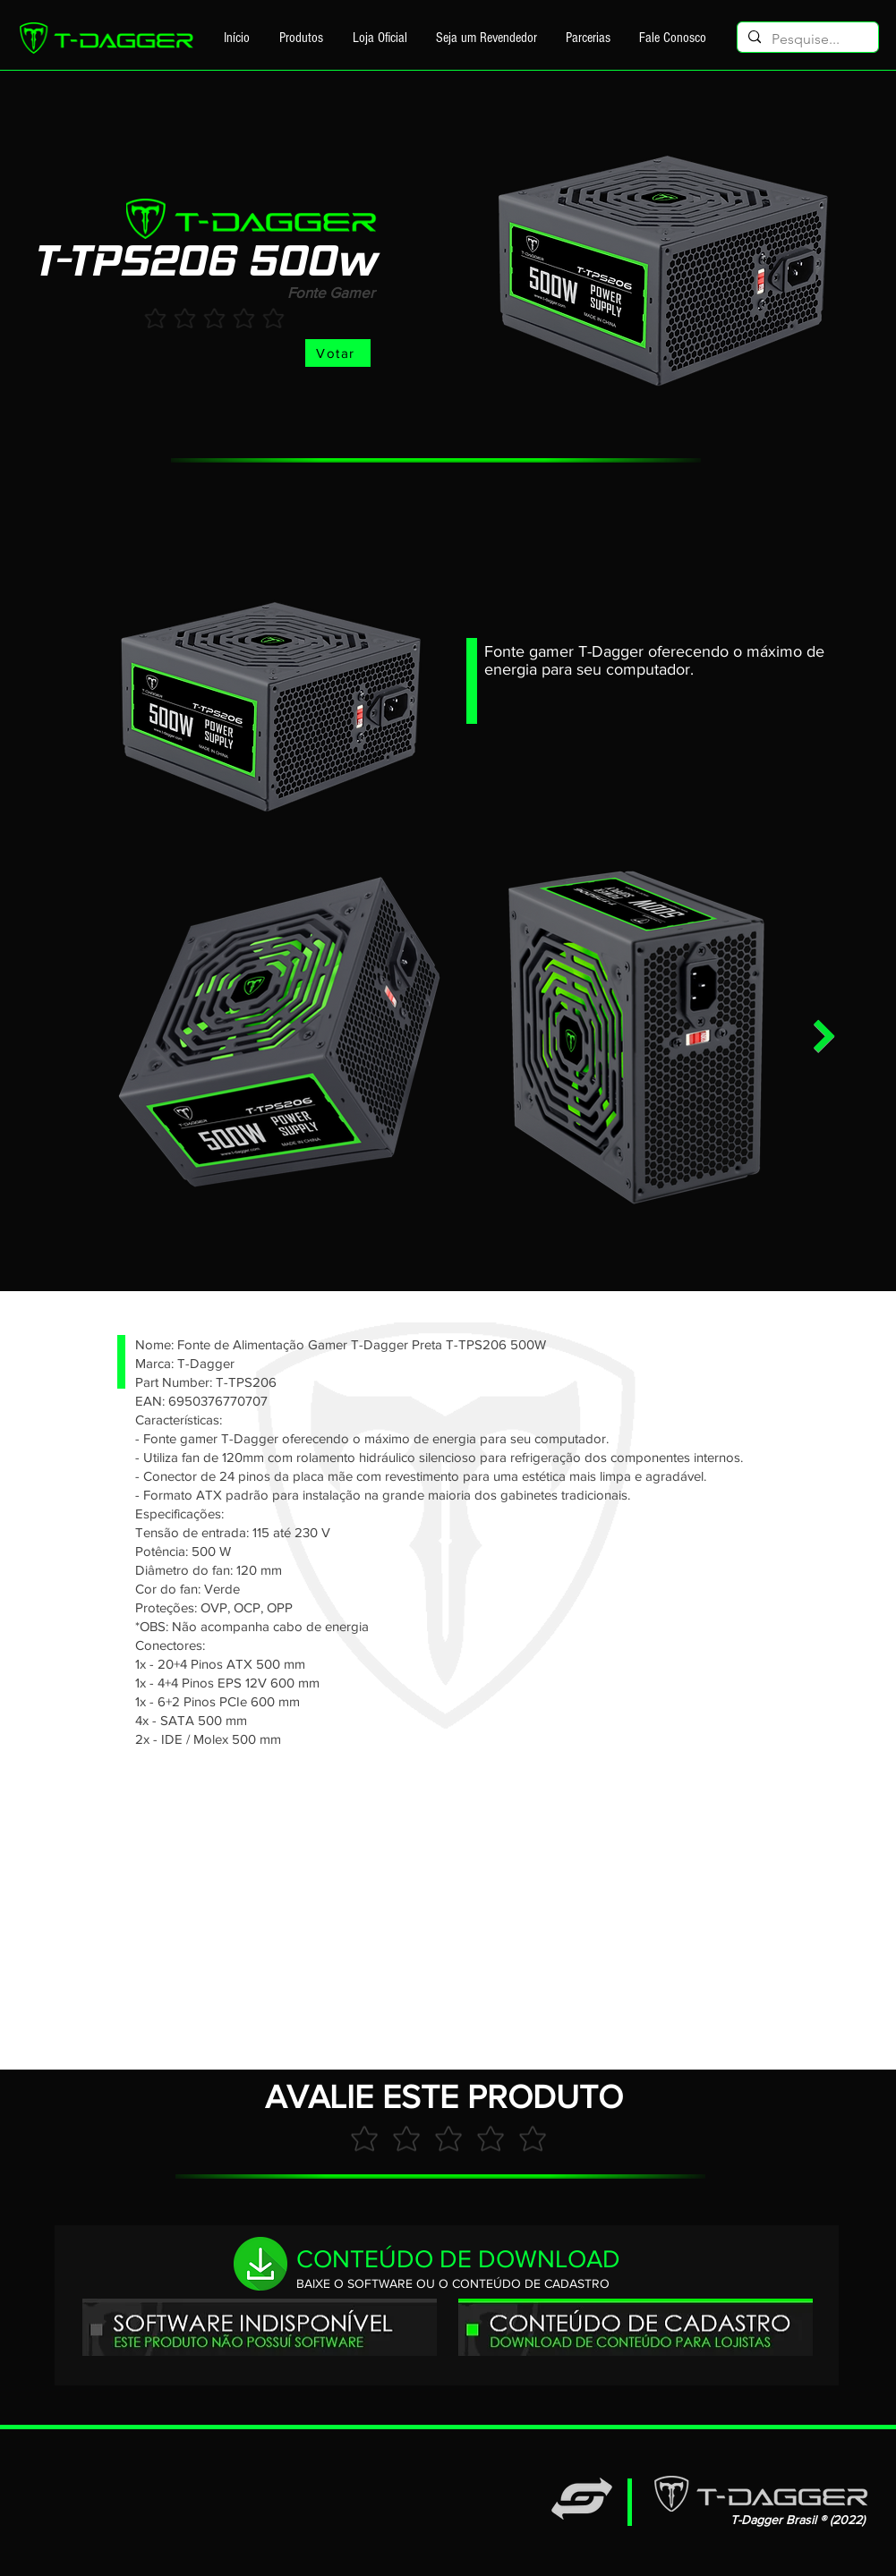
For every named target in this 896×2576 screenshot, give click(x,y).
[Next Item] (824, 1036)
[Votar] (338, 353)
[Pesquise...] (806, 39)
